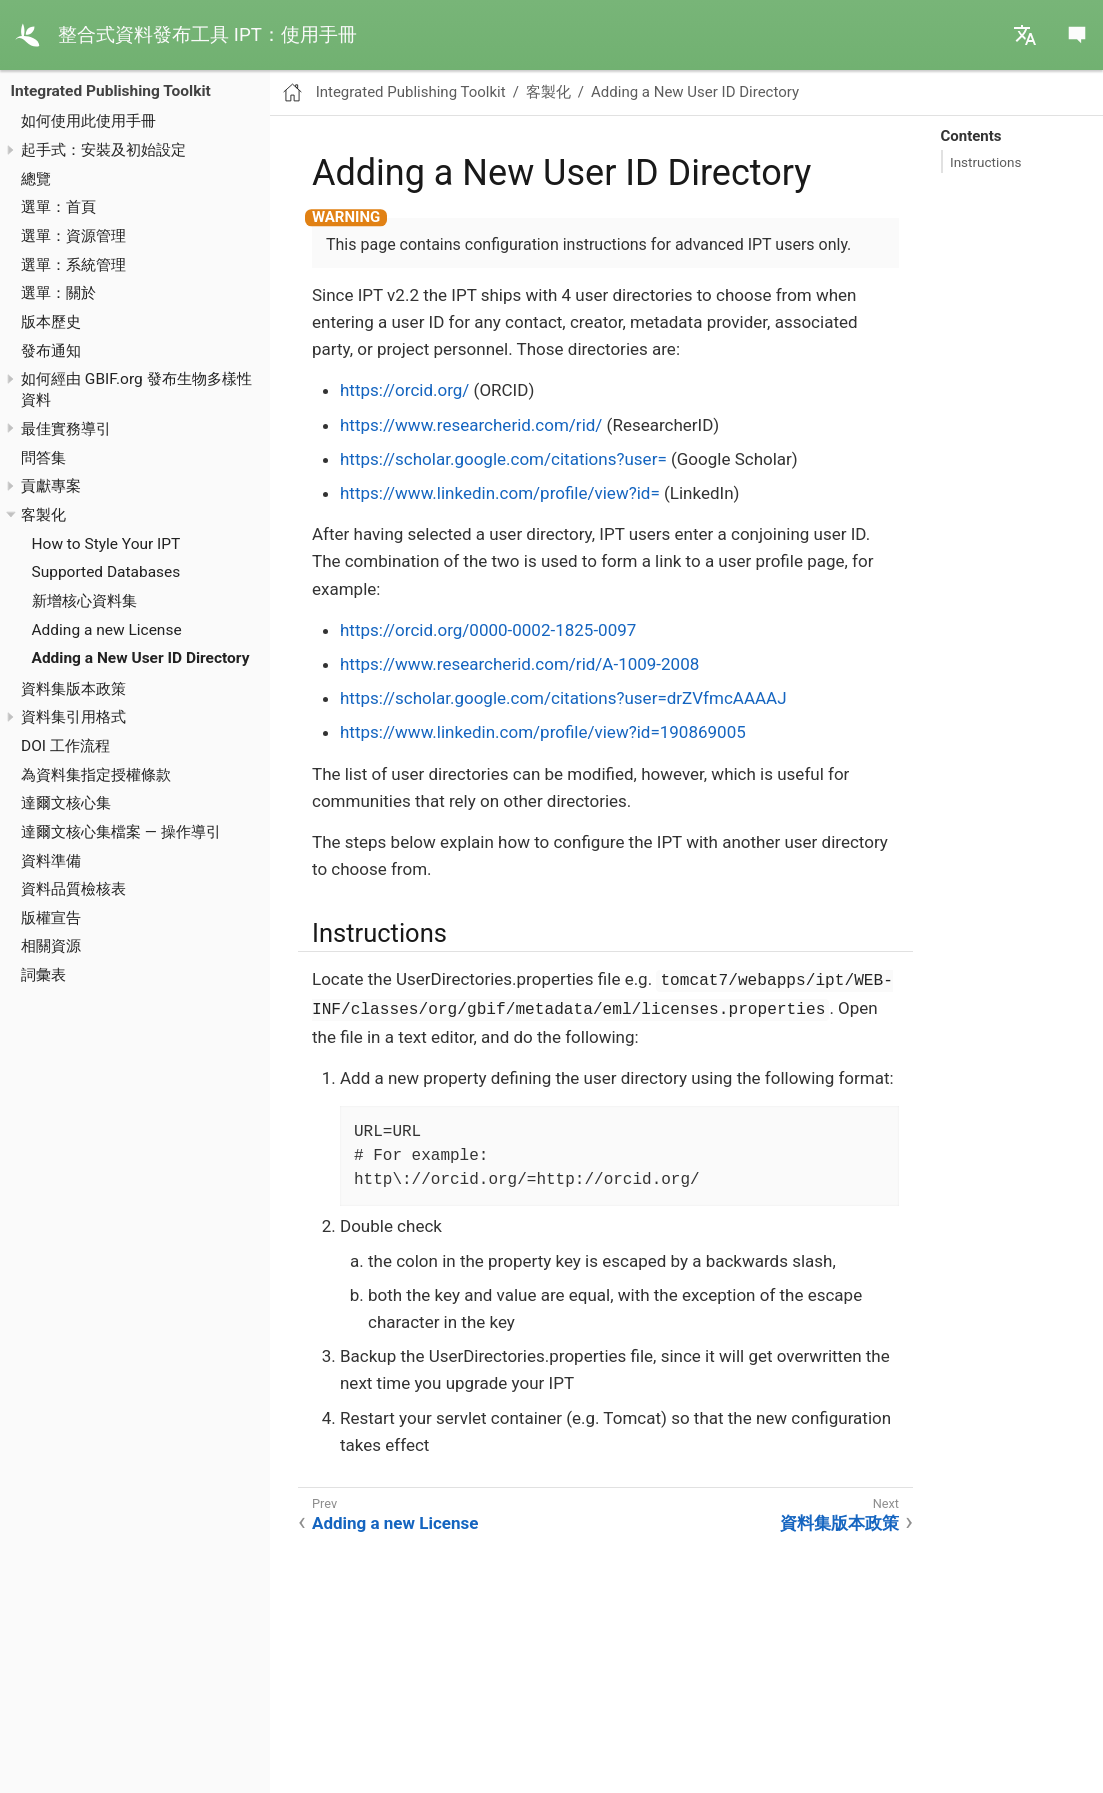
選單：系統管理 (73, 265)
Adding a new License (107, 630)
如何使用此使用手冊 (88, 121)
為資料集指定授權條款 (96, 775)
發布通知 (51, 351)
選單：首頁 (58, 207)
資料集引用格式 (73, 717)
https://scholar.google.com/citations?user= (503, 459)
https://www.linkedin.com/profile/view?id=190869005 (543, 732)
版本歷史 (51, 322)
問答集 (43, 458)
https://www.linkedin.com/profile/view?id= (500, 493)
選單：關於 (58, 293)
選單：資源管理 (73, 236)
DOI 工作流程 (65, 746)
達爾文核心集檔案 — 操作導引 (121, 832)
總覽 (36, 179)
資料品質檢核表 (73, 889)
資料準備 (51, 861)
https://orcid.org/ (404, 390)
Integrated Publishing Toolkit (111, 91)
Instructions (985, 162)
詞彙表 (43, 975)
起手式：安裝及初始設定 (103, 150)
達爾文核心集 (66, 803)
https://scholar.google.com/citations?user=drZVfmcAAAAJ (563, 698)
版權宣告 (51, 918)
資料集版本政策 (73, 689)
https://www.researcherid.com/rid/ (471, 425)
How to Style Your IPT (106, 544)
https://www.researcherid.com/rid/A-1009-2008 (519, 664)
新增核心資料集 (84, 601)
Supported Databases (106, 572)
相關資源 (51, 946)
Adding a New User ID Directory (141, 658)
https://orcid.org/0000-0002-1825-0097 (488, 630)
